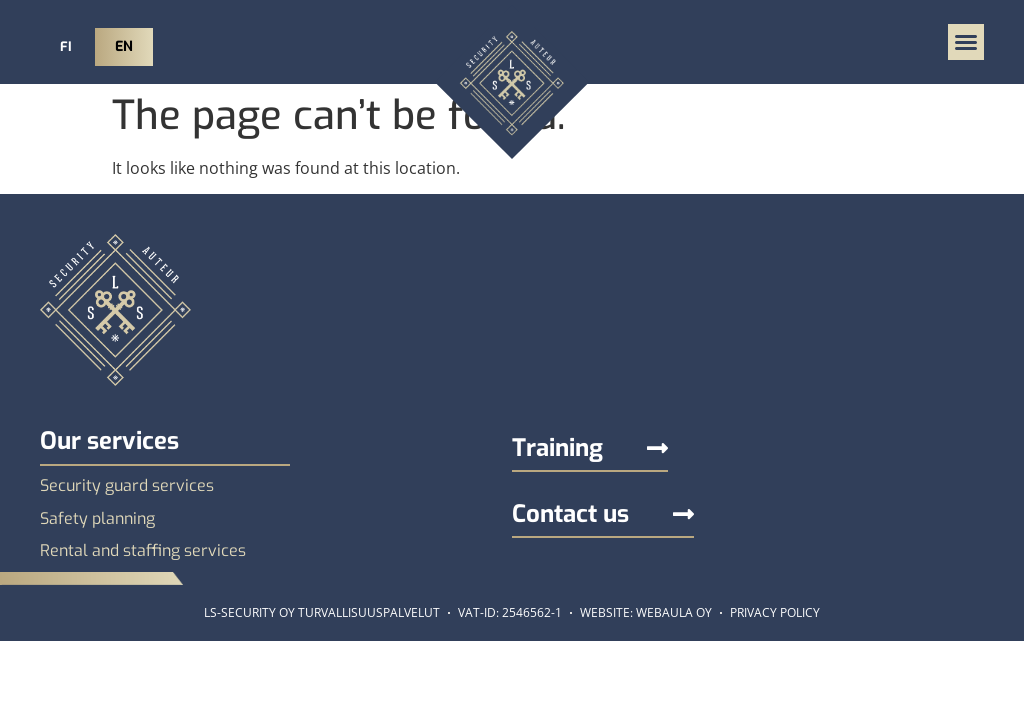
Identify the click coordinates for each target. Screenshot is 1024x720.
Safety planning (97, 518)
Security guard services (127, 485)
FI (66, 46)
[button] (966, 42)
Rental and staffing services (143, 550)
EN (124, 46)
